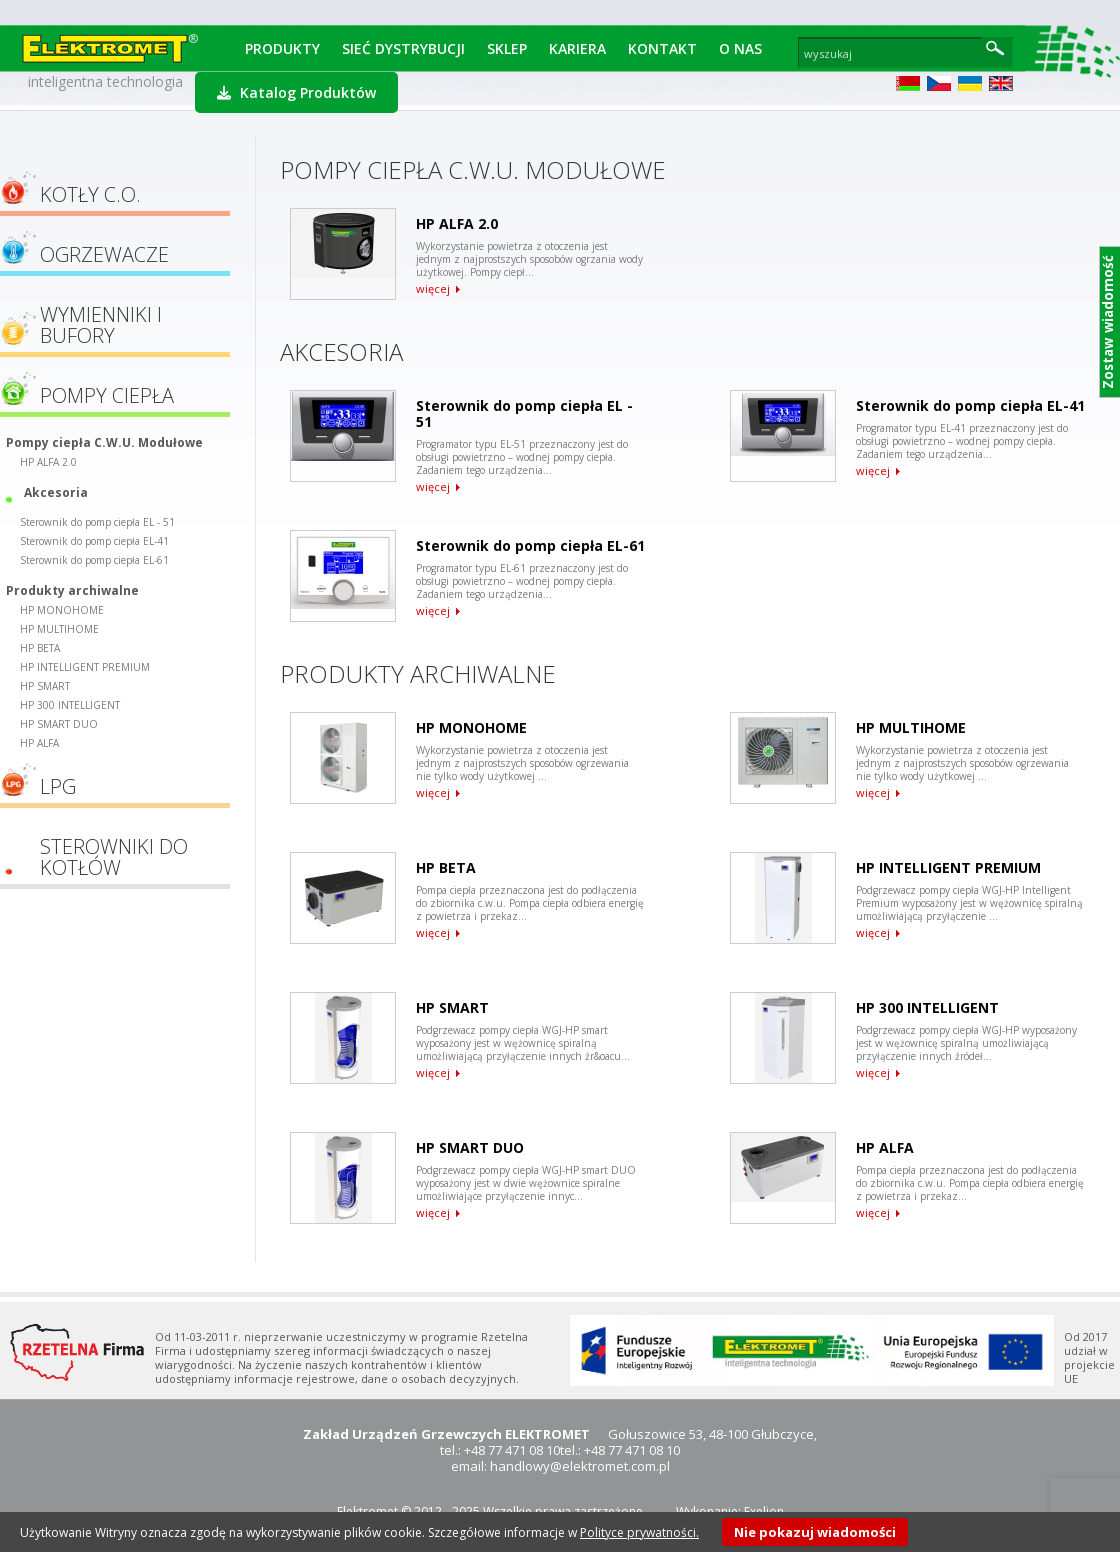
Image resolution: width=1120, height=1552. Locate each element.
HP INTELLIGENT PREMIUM (85, 667)
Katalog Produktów (296, 92)
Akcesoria (56, 492)
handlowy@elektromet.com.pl (580, 1466)
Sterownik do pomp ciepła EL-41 (94, 541)
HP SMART (45, 686)
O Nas (740, 48)
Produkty (282, 48)
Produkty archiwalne (72, 590)
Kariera (577, 48)
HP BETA (40, 648)
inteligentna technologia (105, 81)
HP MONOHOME (62, 610)
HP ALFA (39, 743)
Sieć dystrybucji (403, 48)
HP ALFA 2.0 (48, 462)
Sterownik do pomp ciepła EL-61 (94, 560)
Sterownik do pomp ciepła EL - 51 (97, 522)
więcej (433, 289)
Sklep (507, 48)
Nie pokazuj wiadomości (815, 1532)
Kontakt (662, 48)
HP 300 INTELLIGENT (70, 705)
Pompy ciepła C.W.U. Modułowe (104, 442)
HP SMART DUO (59, 724)
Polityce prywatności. (639, 1532)
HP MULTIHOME (59, 629)
